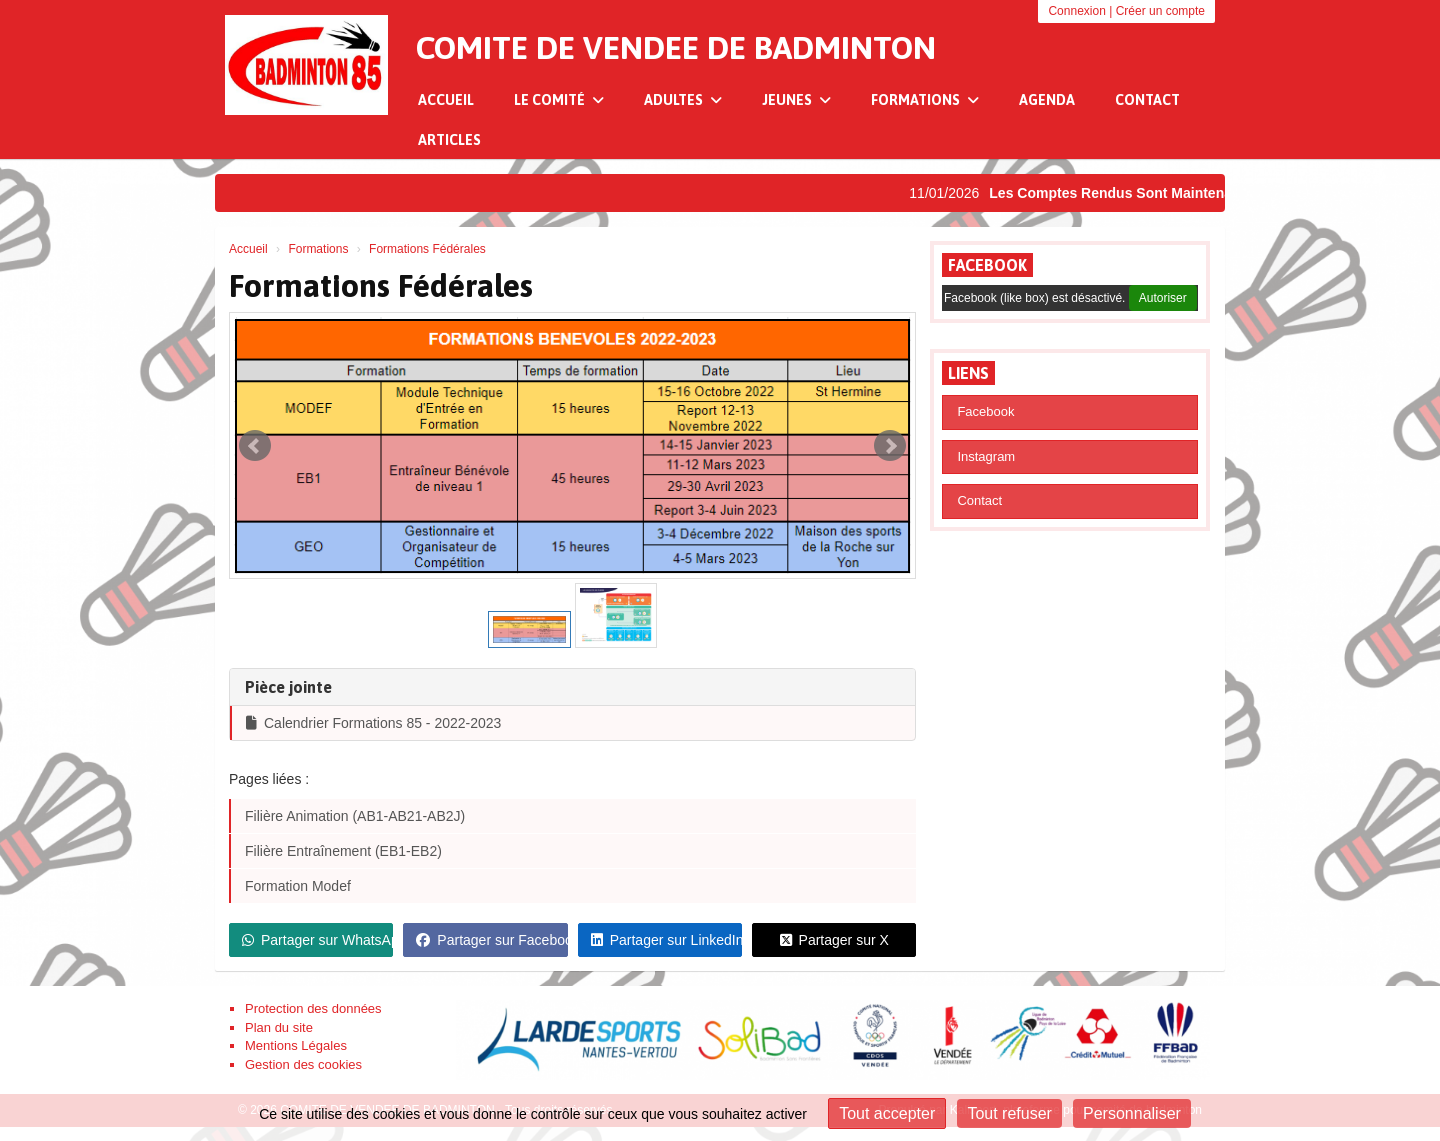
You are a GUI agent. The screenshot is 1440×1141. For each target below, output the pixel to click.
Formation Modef (298, 886)
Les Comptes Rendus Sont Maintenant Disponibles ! (1171, 193)
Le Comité (559, 100)
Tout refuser (1009, 1113)
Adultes (683, 100)
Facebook (987, 265)
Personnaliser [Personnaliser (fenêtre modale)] (1132, 1113)
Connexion (1076, 11)
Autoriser (1163, 298)
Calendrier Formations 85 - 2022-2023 (373, 723)
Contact (1147, 100)
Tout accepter (887, 1113)
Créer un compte (1160, 11)
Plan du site (279, 1027)
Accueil (446, 100)
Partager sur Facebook (491, 940)
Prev (255, 446)
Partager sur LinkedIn (666, 940)
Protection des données (313, 1008)
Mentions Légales (296, 1045)
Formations (925, 100)
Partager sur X (834, 940)
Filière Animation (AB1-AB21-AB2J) (355, 816)
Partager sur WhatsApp (317, 940)
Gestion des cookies (303, 1064)
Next (890, 446)
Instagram (986, 456)
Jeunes (796, 100)
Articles (449, 140)
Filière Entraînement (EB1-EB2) (343, 851)
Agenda (1047, 100)
